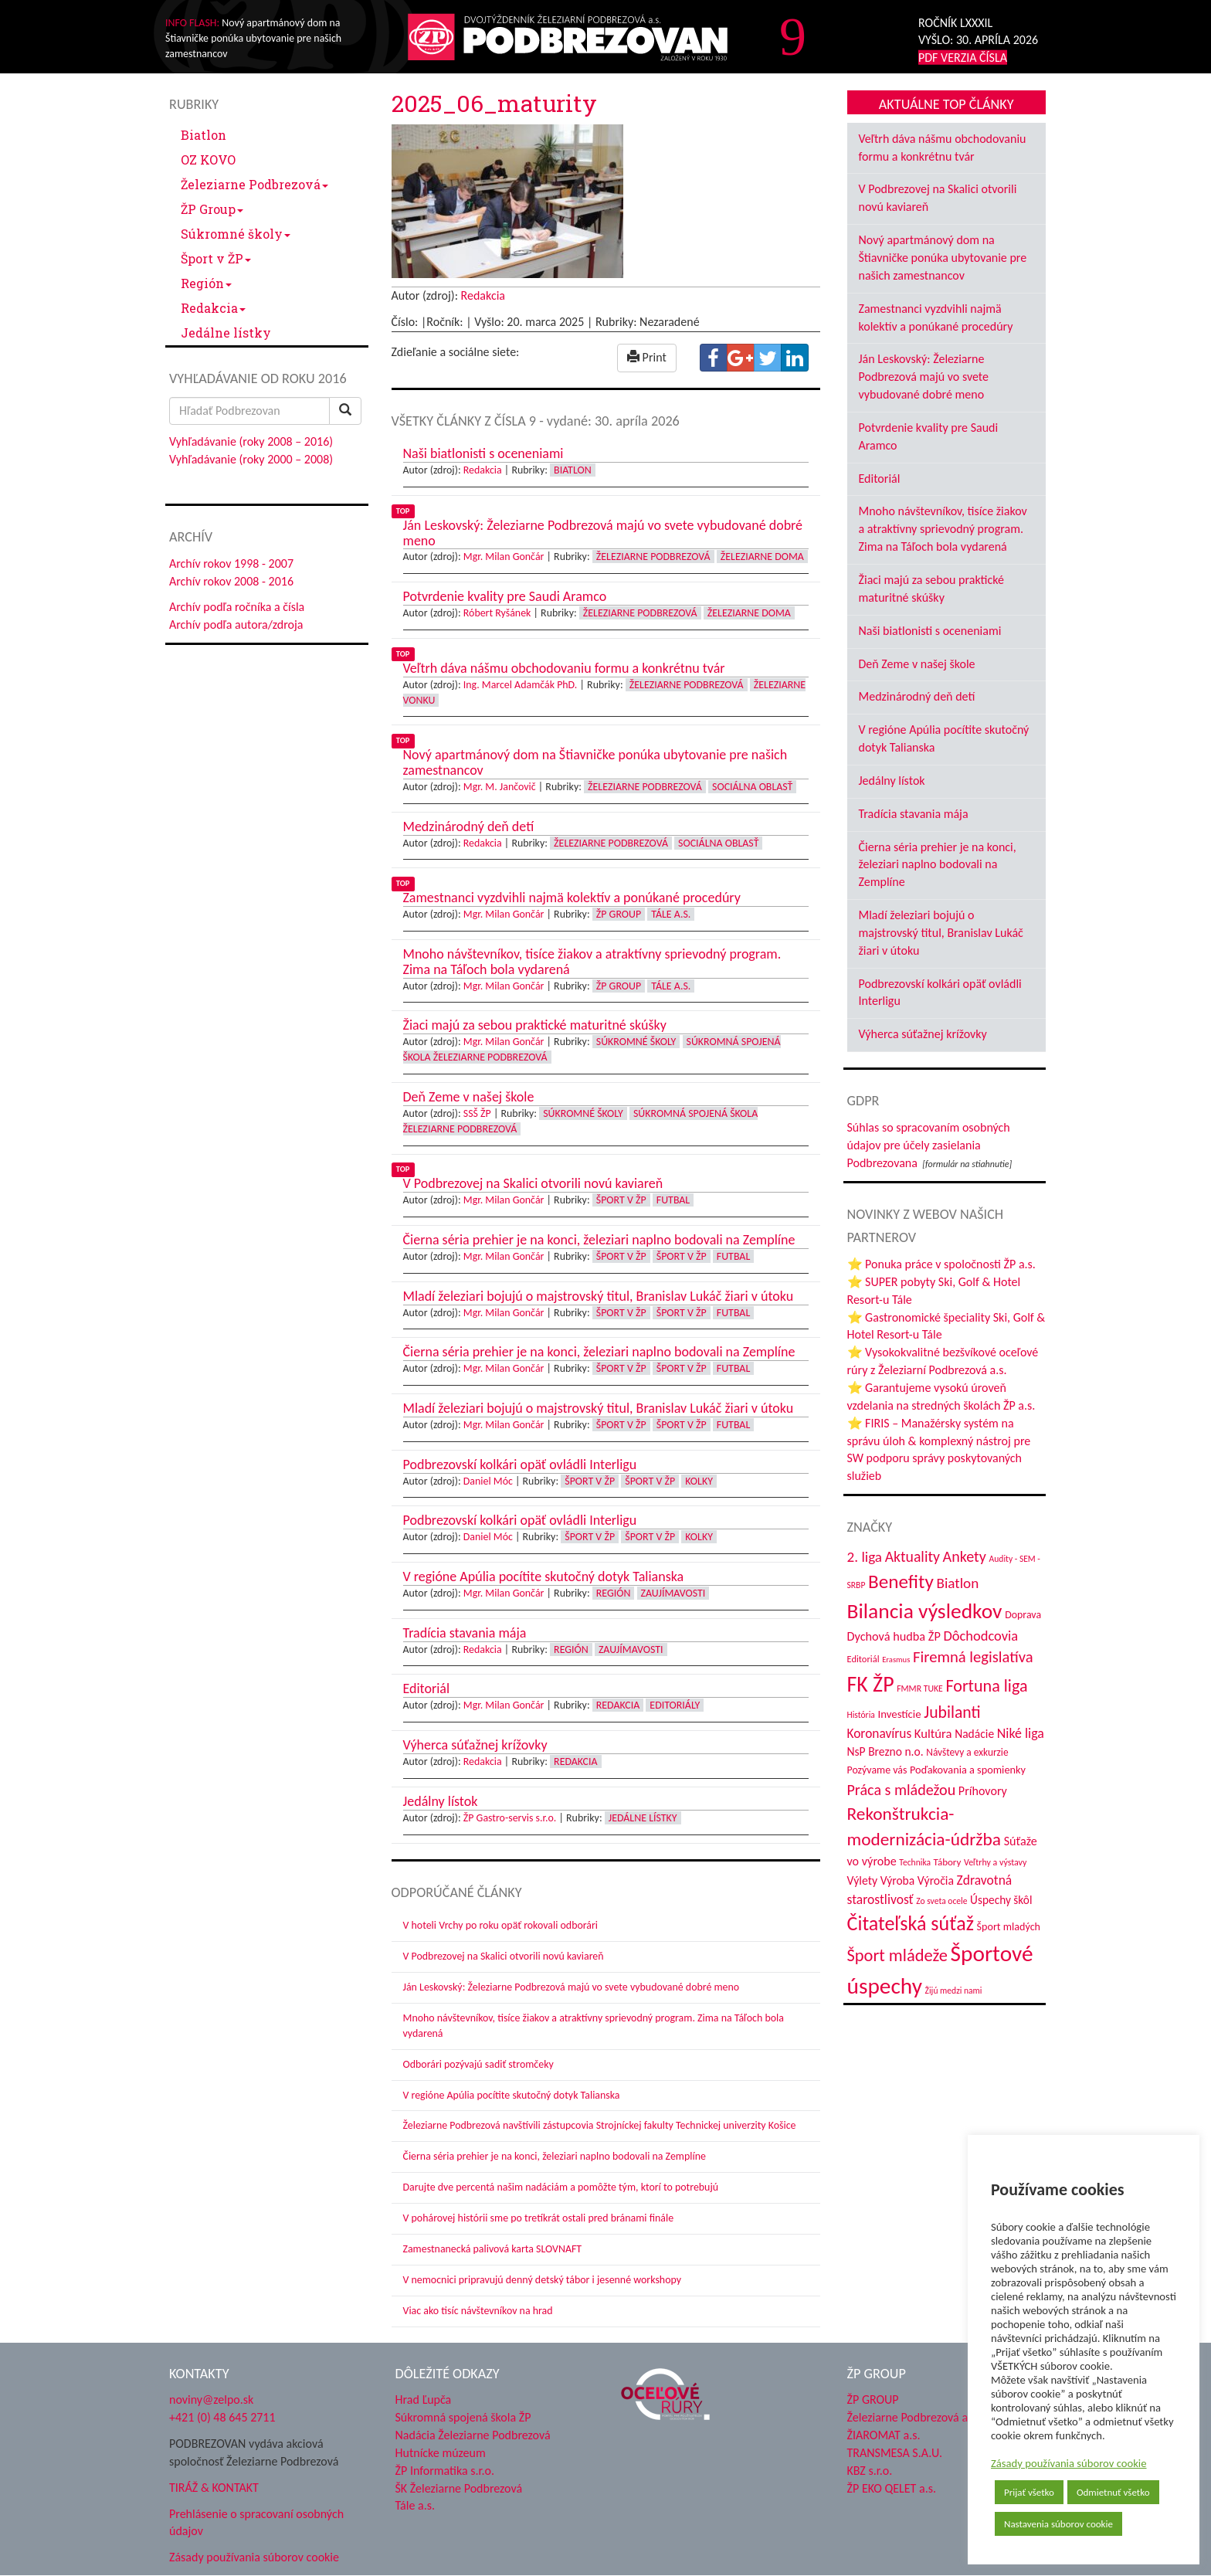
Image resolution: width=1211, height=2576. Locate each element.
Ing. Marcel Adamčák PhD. (520, 684)
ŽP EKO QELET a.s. (891, 2488)
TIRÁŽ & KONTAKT (214, 2487)
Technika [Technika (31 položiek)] (915, 1862)
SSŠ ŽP (477, 1113)
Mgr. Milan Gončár (503, 556)
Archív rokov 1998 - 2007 (231, 563)
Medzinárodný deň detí (917, 696)
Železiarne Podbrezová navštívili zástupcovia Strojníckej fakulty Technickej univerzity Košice (599, 2125)
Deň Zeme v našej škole (917, 664)
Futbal (673, 1200)
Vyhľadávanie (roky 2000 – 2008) (251, 459)
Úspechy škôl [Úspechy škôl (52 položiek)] (1001, 1899)
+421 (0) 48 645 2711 (222, 2417)
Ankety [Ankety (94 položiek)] (964, 1556)
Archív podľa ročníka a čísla (236, 606)
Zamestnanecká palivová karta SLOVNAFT (492, 2248)
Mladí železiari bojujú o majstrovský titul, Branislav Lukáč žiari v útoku (941, 933)
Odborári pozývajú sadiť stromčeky (478, 2064)
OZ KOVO (208, 159)
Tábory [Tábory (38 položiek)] (948, 1862)
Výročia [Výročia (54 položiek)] (936, 1880)
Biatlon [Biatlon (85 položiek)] (957, 1583)
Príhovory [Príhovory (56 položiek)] (982, 1791)
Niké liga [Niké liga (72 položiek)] (1020, 1733)
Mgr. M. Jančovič (499, 786)
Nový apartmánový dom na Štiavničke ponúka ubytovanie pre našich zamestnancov (943, 257)
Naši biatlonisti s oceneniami (930, 630)
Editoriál (880, 478)
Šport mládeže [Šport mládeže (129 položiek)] (897, 1955)
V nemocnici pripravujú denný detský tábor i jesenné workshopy (542, 2279)
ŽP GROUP (873, 2399)
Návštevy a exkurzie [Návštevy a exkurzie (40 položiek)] (967, 1752)
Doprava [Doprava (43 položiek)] (1023, 1614)
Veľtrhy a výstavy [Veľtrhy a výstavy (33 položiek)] (995, 1862)
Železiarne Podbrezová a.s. (913, 2417)
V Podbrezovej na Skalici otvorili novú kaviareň (503, 1956)
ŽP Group (212, 209)
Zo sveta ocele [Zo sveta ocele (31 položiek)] (941, 1901)
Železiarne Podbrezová (254, 184)
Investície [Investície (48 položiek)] (899, 1714)
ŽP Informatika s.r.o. (445, 2470)
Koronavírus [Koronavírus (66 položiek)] (879, 1733)
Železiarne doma (762, 556)
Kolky (699, 1481)
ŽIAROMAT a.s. (884, 2435)
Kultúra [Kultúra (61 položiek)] (933, 1733)
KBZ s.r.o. (870, 2470)
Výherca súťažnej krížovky (923, 1034)
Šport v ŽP (216, 258)
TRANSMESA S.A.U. (895, 2452)
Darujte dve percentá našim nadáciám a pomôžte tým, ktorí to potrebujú (561, 2187)
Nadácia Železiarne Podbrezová (473, 2435)
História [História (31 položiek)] (861, 1714)
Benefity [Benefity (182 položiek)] (901, 1581)
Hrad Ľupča (423, 2399)
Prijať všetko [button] (1029, 2492)
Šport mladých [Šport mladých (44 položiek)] (1008, 1926)
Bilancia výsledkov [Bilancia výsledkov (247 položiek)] (924, 1611)
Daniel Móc (488, 1481)
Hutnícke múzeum (440, 2452)
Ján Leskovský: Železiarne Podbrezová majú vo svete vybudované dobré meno (571, 1987)
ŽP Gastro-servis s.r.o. (510, 1817)
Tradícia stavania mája (913, 813)
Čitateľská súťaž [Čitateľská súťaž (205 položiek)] (910, 1923)
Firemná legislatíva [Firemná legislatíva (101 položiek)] (973, 1657)
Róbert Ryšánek (497, 612)
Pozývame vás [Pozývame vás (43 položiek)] (877, 1770)
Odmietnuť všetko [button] (1113, 2492)
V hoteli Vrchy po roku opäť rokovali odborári (501, 1925)
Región (206, 283)
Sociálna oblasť (752, 786)
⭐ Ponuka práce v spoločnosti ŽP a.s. (941, 1264)
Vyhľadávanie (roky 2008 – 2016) (251, 441)
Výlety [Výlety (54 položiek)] (862, 1880)
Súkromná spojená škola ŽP (463, 2417)
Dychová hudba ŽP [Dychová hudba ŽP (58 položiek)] (894, 1636)
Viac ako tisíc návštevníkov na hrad (478, 2310)
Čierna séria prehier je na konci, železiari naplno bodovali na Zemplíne (554, 2156)
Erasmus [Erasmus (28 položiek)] (896, 1660)
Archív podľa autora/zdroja (236, 624)
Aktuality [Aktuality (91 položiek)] (912, 1556)
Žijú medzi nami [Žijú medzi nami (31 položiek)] (953, 1990)
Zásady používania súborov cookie (1069, 2463)
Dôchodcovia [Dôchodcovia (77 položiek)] (980, 1635)
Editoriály (675, 1705)
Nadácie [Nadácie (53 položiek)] (974, 1733)
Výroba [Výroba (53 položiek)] (897, 1880)
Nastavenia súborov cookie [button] (1058, 2524)
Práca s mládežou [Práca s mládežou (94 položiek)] (901, 1789)
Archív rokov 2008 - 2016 (231, 581)
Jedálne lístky (226, 332)
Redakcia (213, 308)
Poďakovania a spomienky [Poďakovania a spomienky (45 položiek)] (968, 1770)
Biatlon (203, 135)
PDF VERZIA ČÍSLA (962, 57)
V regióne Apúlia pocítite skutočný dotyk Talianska (511, 2095)
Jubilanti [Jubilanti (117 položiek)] (952, 1712)
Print (647, 357)
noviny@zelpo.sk (211, 2399)
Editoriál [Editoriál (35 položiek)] (863, 1659)
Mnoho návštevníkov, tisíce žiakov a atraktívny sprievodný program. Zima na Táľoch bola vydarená (943, 529)
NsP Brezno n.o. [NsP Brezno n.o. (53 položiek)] (885, 1751)
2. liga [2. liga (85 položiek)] (865, 1557)
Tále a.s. (670, 914)
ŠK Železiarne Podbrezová (459, 2488)
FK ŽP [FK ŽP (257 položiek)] (870, 1684)
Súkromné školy (235, 234)
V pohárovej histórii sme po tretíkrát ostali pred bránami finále (538, 2218)
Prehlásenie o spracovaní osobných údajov (256, 2522)
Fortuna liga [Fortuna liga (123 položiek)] (986, 1685)
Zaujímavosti (673, 1593)
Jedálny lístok (892, 780)
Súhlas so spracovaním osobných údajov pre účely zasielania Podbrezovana (928, 1145)
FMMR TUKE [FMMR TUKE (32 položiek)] (920, 1688)
